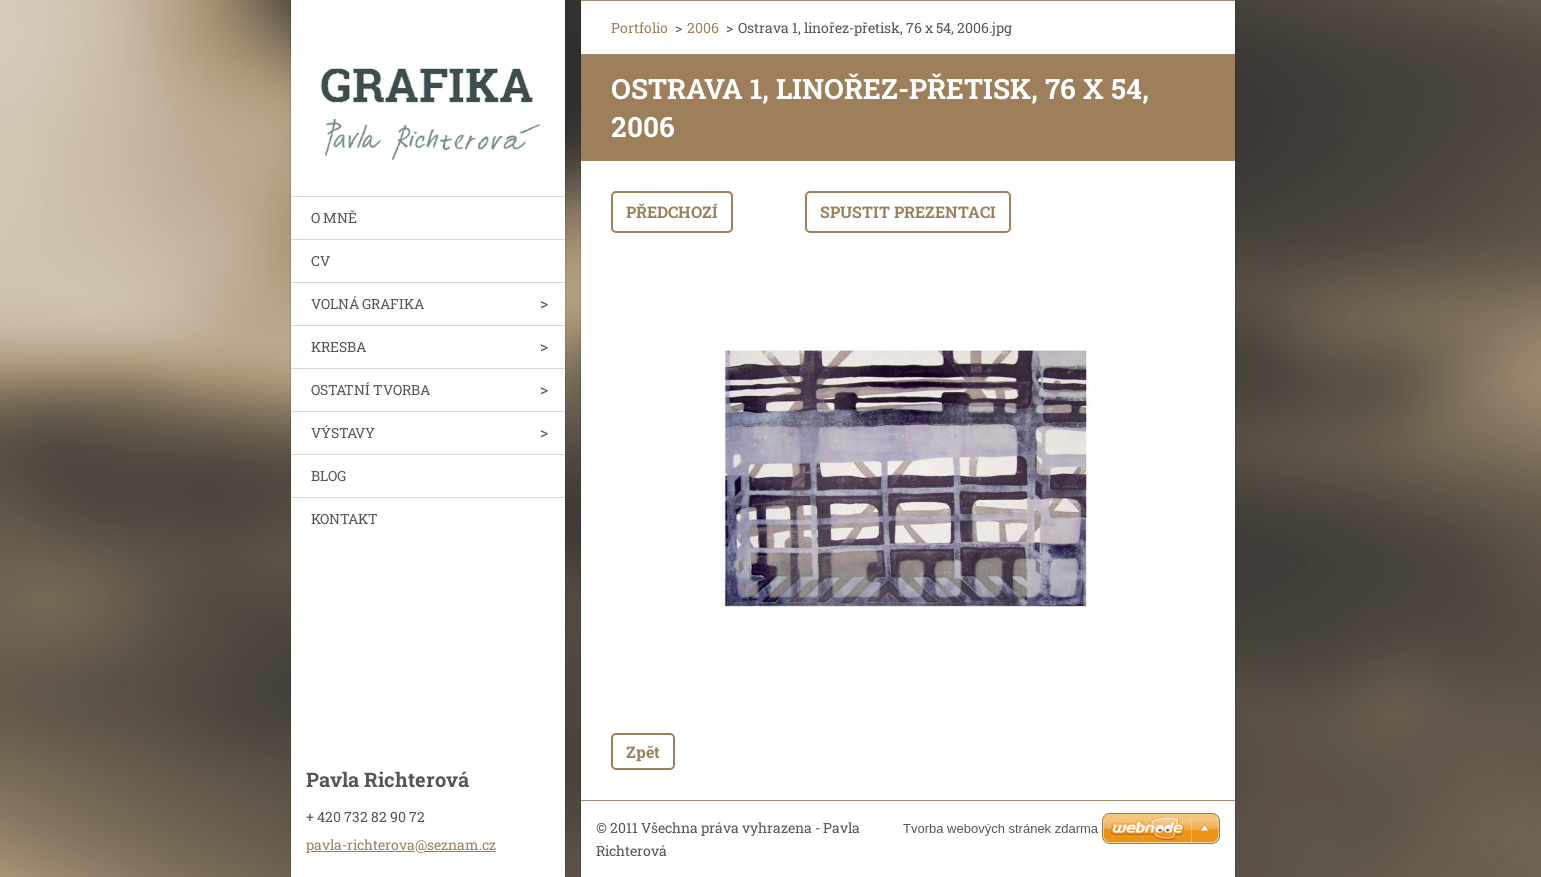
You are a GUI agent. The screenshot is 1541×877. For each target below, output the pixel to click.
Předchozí (672, 211)
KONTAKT (344, 518)
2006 (703, 27)
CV (320, 260)
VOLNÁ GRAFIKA (367, 303)
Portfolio (639, 27)
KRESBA (338, 346)
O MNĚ (334, 217)
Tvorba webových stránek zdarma (1000, 828)
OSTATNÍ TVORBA (370, 389)
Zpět (643, 751)
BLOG (328, 475)
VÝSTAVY (343, 432)
